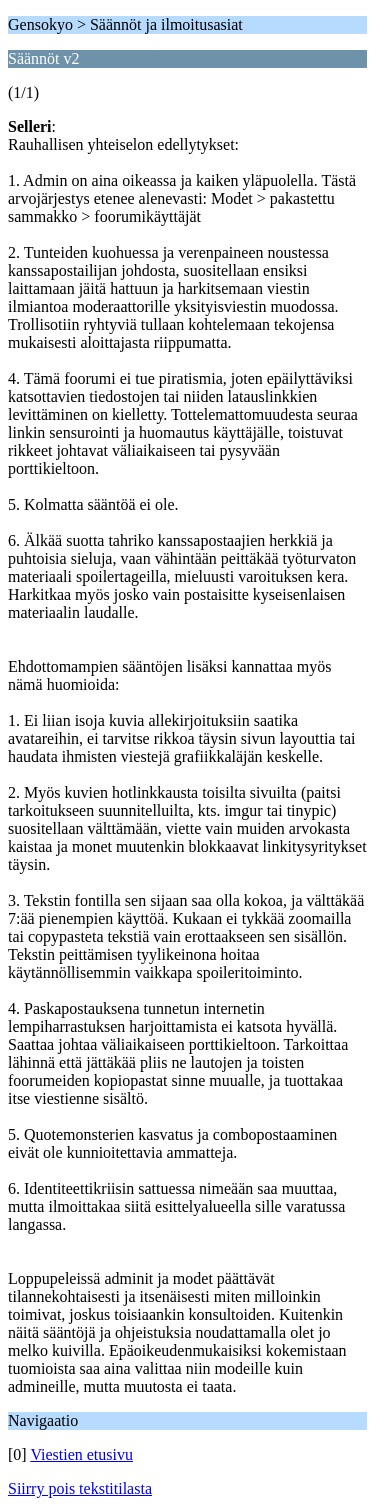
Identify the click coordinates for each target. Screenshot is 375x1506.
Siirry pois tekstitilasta (80, 1488)
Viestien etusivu (81, 1454)
